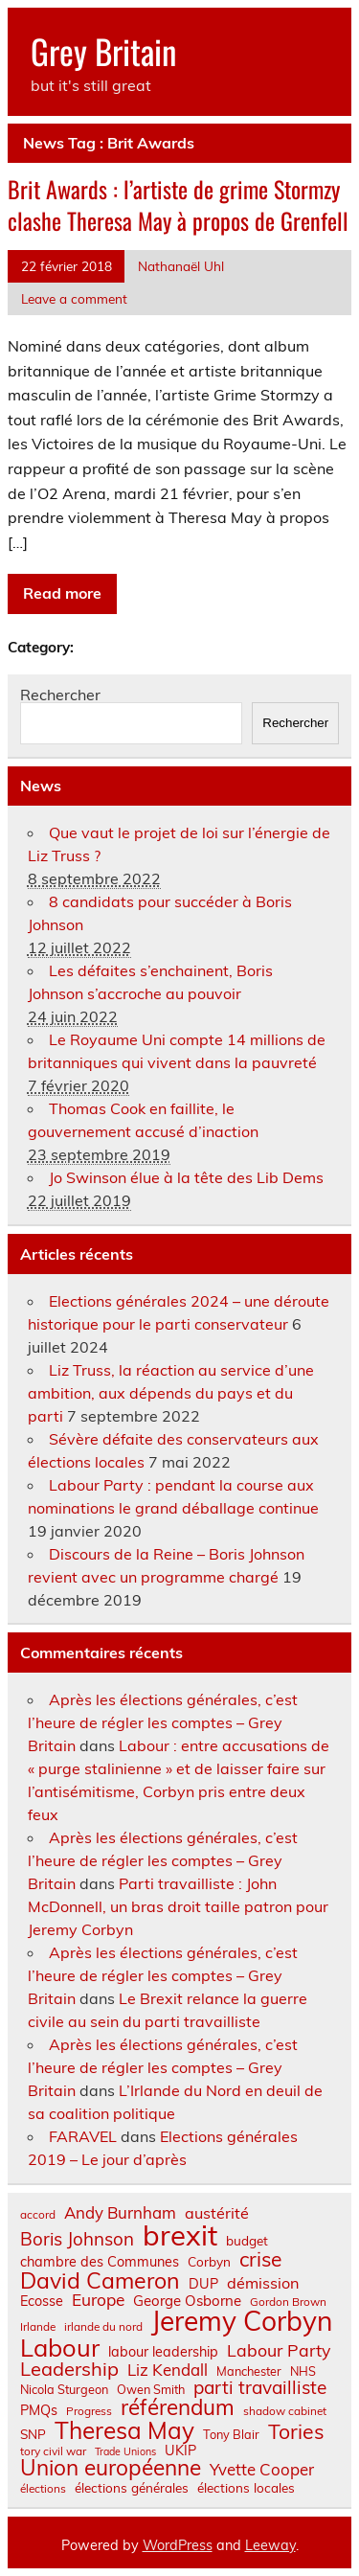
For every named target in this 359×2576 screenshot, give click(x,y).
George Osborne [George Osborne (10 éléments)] (187, 2300)
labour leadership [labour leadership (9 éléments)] (163, 2352)
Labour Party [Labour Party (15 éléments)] (278, 2350)
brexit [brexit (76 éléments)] (180, 2235)
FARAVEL (83, 2136)
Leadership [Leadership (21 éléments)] (69, 2369)
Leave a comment (74, 298)
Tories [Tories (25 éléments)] (296, 2432)
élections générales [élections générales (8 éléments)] (132, 2488)
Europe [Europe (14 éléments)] (98, 2299)
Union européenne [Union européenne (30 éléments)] (110, 2468)
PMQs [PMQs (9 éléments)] (38, 2410)
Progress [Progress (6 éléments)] (89, 2411)
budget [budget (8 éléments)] (247, 2240)
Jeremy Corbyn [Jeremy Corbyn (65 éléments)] (241, 2321)
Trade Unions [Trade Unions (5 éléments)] (125, 2452)
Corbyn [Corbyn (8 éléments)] (209, 2261)
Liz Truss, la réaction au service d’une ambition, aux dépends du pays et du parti (171, 1392)
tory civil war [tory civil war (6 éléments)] (53, 2451)
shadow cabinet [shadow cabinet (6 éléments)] (284, 2411)
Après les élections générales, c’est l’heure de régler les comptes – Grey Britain (163, 1722)
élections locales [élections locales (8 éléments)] (246, 2488)
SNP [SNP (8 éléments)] (33, 2434)
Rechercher (60, 694)
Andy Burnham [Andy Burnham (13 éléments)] (120, 2213)
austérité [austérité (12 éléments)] (217, 2213)
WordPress (178, 2545)
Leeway (270, 2545)
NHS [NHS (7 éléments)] (303, 2371)
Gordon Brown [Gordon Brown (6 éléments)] (288, 2302)
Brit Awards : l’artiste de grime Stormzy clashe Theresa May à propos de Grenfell (178, 205)
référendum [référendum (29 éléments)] (178, 2407)
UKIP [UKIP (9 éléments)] (180, 2450)
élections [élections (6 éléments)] (43, 2489)
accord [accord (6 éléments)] (38, 2215)
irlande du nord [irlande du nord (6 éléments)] (103, 2327)
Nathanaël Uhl (181, 266)
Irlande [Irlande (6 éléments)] (38, 2327)
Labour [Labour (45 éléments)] (60, 2347)
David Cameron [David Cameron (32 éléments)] (100, 2280)
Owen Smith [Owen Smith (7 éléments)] (151, 2389)
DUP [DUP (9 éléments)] (203, 2284)
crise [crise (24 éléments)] (260, 2259)
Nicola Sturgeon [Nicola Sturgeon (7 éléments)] (64, 2389)
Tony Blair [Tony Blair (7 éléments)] (231, 2434)
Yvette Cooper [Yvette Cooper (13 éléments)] (262, 2470)
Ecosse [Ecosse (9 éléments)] (41, 2301)
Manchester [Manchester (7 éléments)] (248, 2371)
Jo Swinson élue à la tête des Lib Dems (186, 1177)
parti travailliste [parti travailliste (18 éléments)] (259, 2388)
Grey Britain (103, 51)
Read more (62, 593)
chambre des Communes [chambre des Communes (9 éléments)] (99, 2261)
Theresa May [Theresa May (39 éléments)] (124, 2430)
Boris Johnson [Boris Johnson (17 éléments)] (77, 2239)
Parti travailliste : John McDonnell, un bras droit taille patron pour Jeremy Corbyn (178, 1906)
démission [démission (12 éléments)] (263, 2283)
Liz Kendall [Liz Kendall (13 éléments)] (167, 2370)
